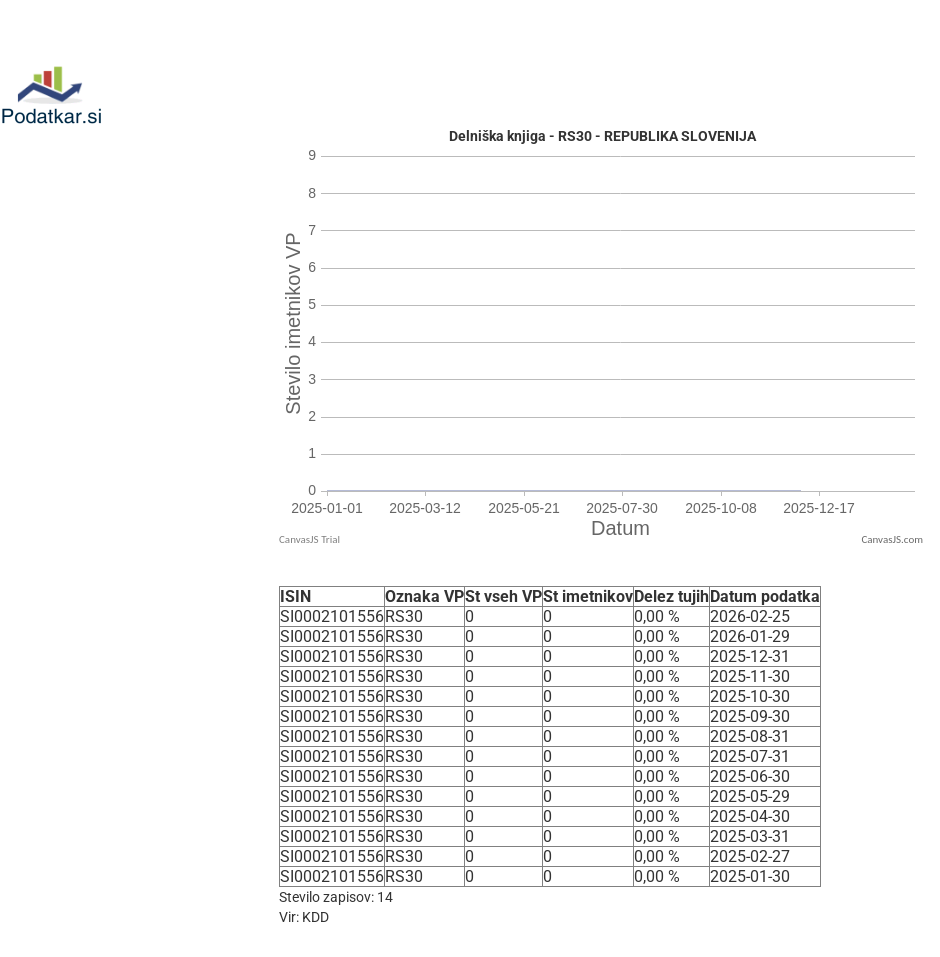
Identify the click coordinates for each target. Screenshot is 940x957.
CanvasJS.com (892, 539)
